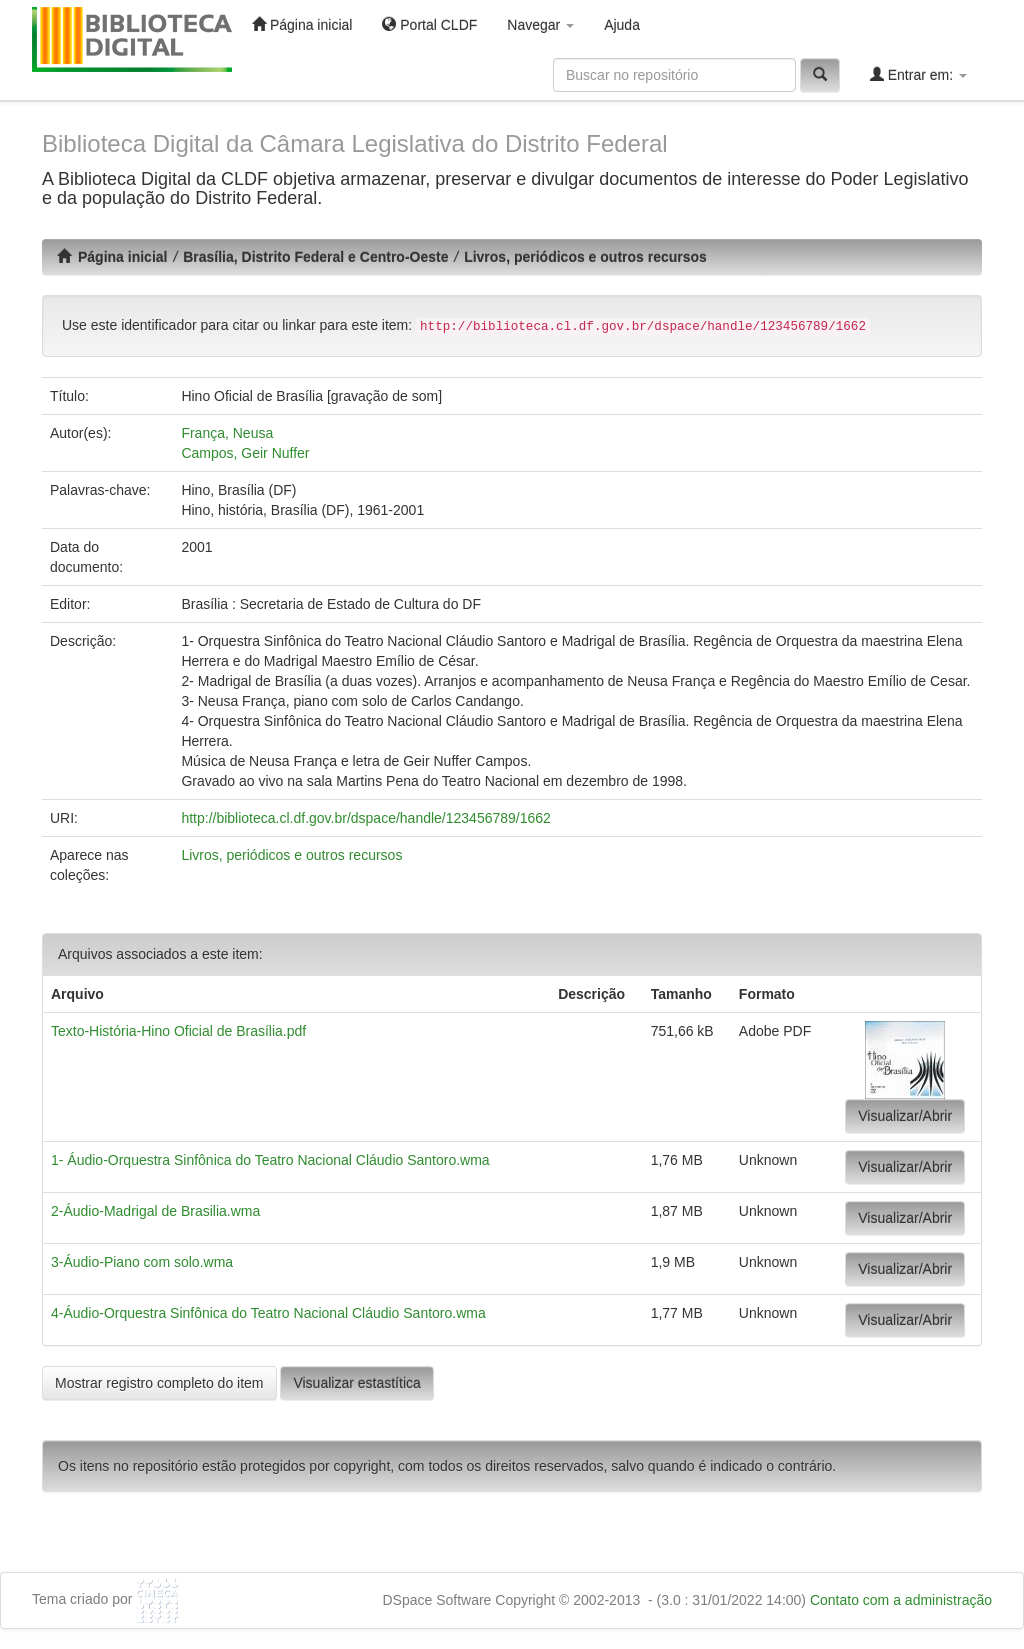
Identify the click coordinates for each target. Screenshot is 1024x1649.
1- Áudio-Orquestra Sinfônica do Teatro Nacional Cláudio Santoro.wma (270, 1160)
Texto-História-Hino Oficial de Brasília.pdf (178, 1031)
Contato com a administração (901, 1600)
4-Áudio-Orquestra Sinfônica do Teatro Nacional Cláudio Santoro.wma (268, 1313)
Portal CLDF (429, 24)
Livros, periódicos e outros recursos (585, 257)
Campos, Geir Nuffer (245, 453)
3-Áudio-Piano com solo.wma (142, 1262)
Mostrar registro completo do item (159, 1383)
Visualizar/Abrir (905, 1116)
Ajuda (622, 25)
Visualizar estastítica (356, 1383)
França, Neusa (227, 433)
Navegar (540, 25)
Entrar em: (918, 74)
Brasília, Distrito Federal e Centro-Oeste (315, 257)
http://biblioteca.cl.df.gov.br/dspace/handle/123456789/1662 (365, 818)
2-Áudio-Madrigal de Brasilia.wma (155, 1211)
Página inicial (302, 24)
